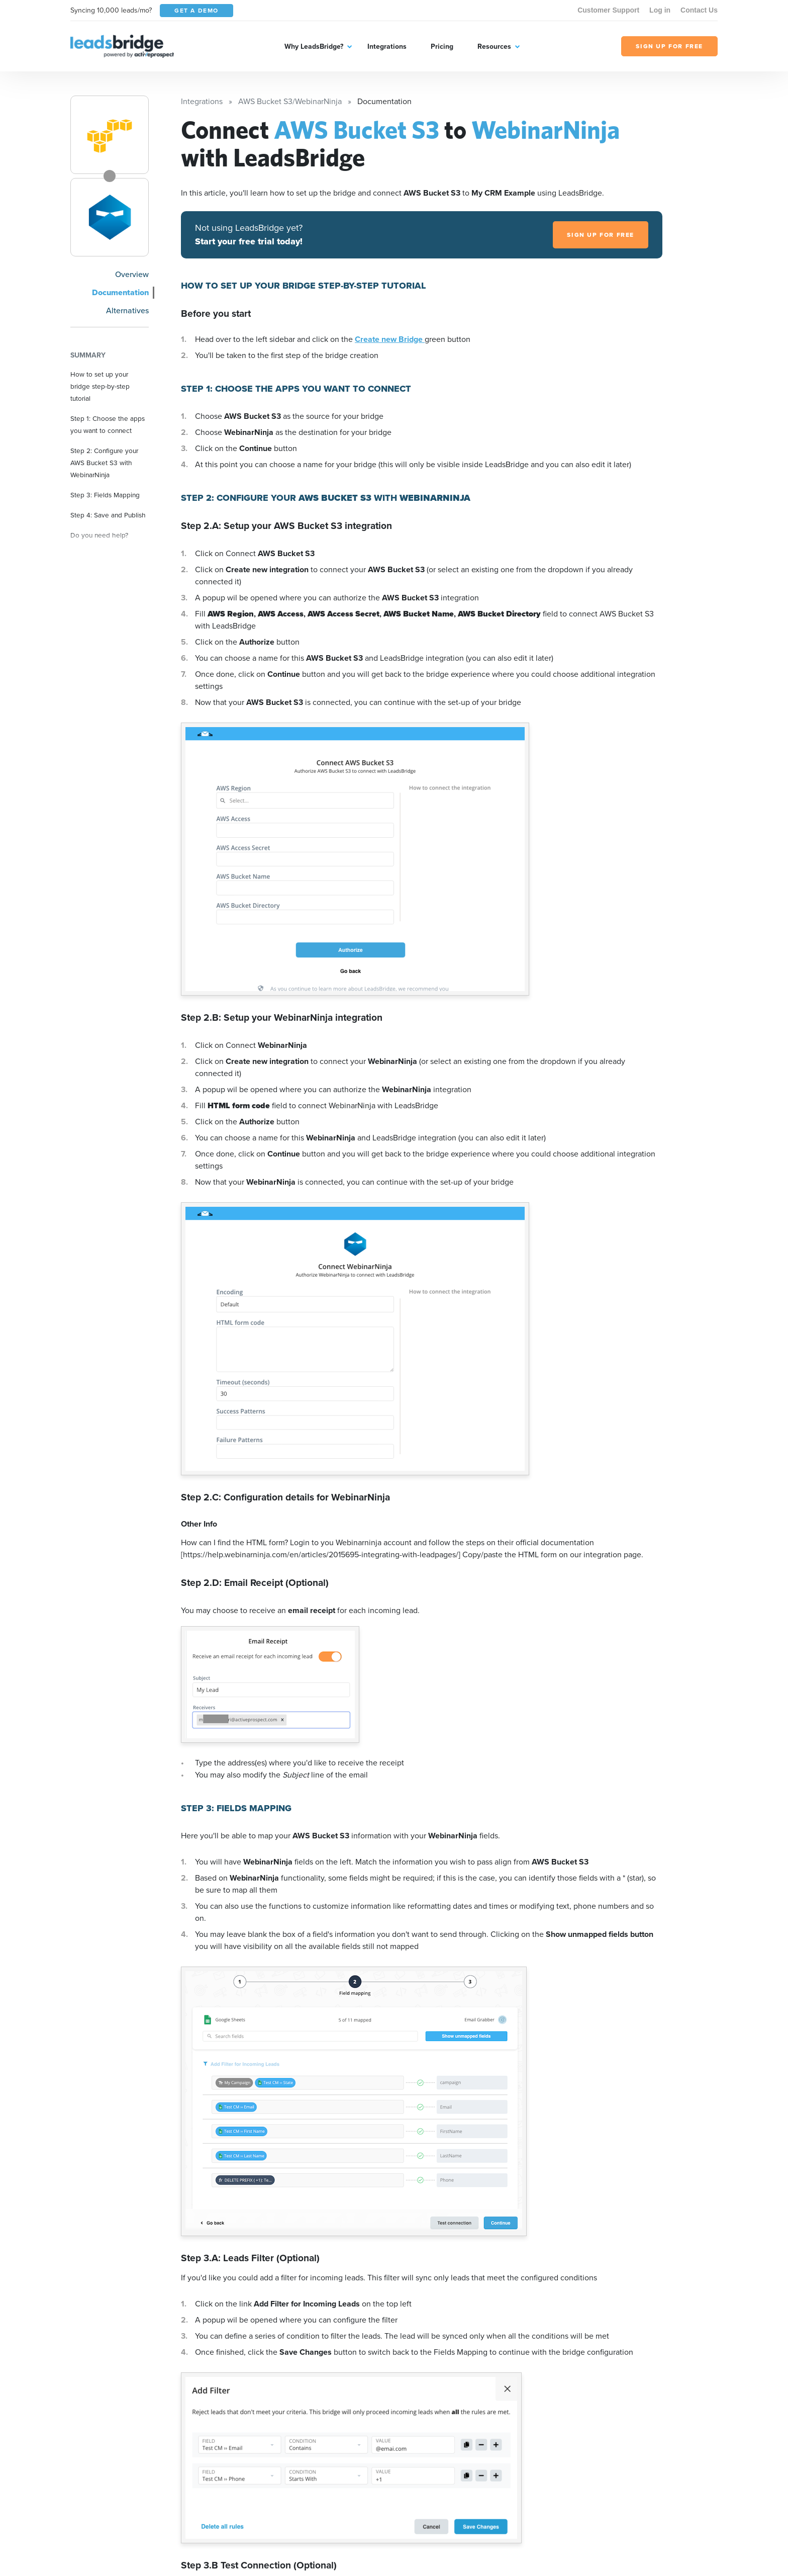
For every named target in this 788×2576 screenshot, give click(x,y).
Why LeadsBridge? (313, 46)
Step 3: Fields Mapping (105, 495)
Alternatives (127, 310)
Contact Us (699, 10)
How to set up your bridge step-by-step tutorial (100, 386)
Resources (494, 46)
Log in (659, 10)
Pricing (442, 46)
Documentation (120, 292)
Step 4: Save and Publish (108, 515)
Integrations (387, 46)
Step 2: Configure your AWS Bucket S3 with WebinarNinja (104, 463)
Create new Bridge (390, 339)
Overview (132, 274)
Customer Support (608, 10)
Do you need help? (99, 535)
